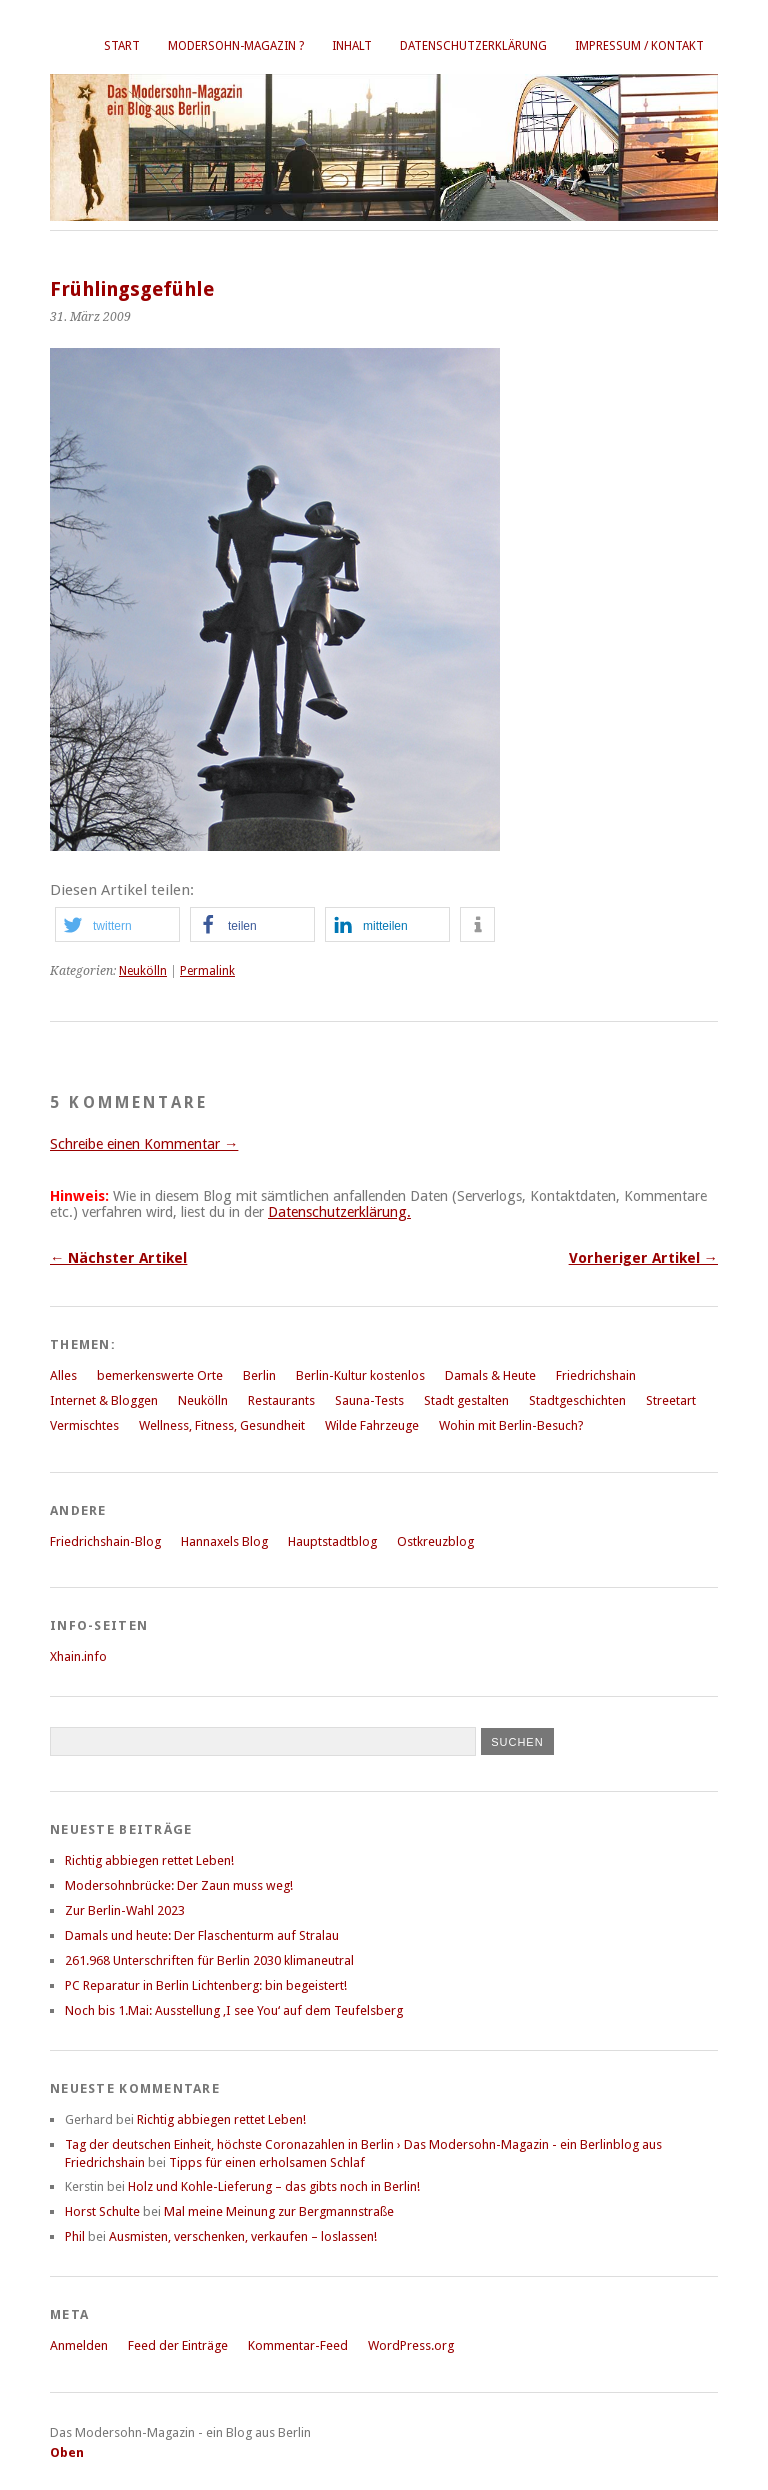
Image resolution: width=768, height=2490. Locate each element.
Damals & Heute (490, 1375)
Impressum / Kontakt (639, 46)
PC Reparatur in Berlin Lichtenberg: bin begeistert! (206, 1985)
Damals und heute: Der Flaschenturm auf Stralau (202, 1935)
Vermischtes (84, 1425)
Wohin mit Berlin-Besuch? (511, 1425)
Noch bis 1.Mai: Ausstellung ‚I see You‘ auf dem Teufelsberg (234, 2010)
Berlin (259, 1375)
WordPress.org (411, 2345)
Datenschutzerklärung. (339, 1212)
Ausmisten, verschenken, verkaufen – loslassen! (243, 2236)
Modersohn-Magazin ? (236, 46)
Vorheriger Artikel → (643, 1258)
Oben (67, 2452)
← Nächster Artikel (118, 1258)
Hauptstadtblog (332, 1541)
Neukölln (143, 971)
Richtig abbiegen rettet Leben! (149, 1860)
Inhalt (352, 46)
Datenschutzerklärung (473, 46)
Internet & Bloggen (104, 1400)
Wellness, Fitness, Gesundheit (222, 1425)
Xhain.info (78, 1656)
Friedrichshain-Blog (105, 1541)
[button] (117, 924)
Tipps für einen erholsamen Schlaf (267, 2162)
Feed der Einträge (178, 2345)
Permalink (207, 971)
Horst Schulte (102, 2211)
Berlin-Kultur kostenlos (360, 1375)
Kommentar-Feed (298, 2345)
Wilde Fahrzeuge (372, 1425)
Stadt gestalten (466, 1400)
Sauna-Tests (369, 1400)
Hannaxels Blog (224, 1541)
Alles (63, 1375)
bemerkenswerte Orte (160, 1375)
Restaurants (281, 1400)
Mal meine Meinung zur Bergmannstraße (279, 2211)
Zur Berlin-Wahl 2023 (125, 1910)
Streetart (671, 1400)
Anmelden (79, 2345)
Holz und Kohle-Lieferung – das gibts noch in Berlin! (274, 2186)
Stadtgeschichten (577, 1400)
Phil (75, 2236)
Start (122, 46)
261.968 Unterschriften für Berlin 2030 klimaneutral (209, 1960)
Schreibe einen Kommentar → (144, 1144)
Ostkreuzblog (435, 1541)
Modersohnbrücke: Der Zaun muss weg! (179, 1885)
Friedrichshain (596, 1375)
